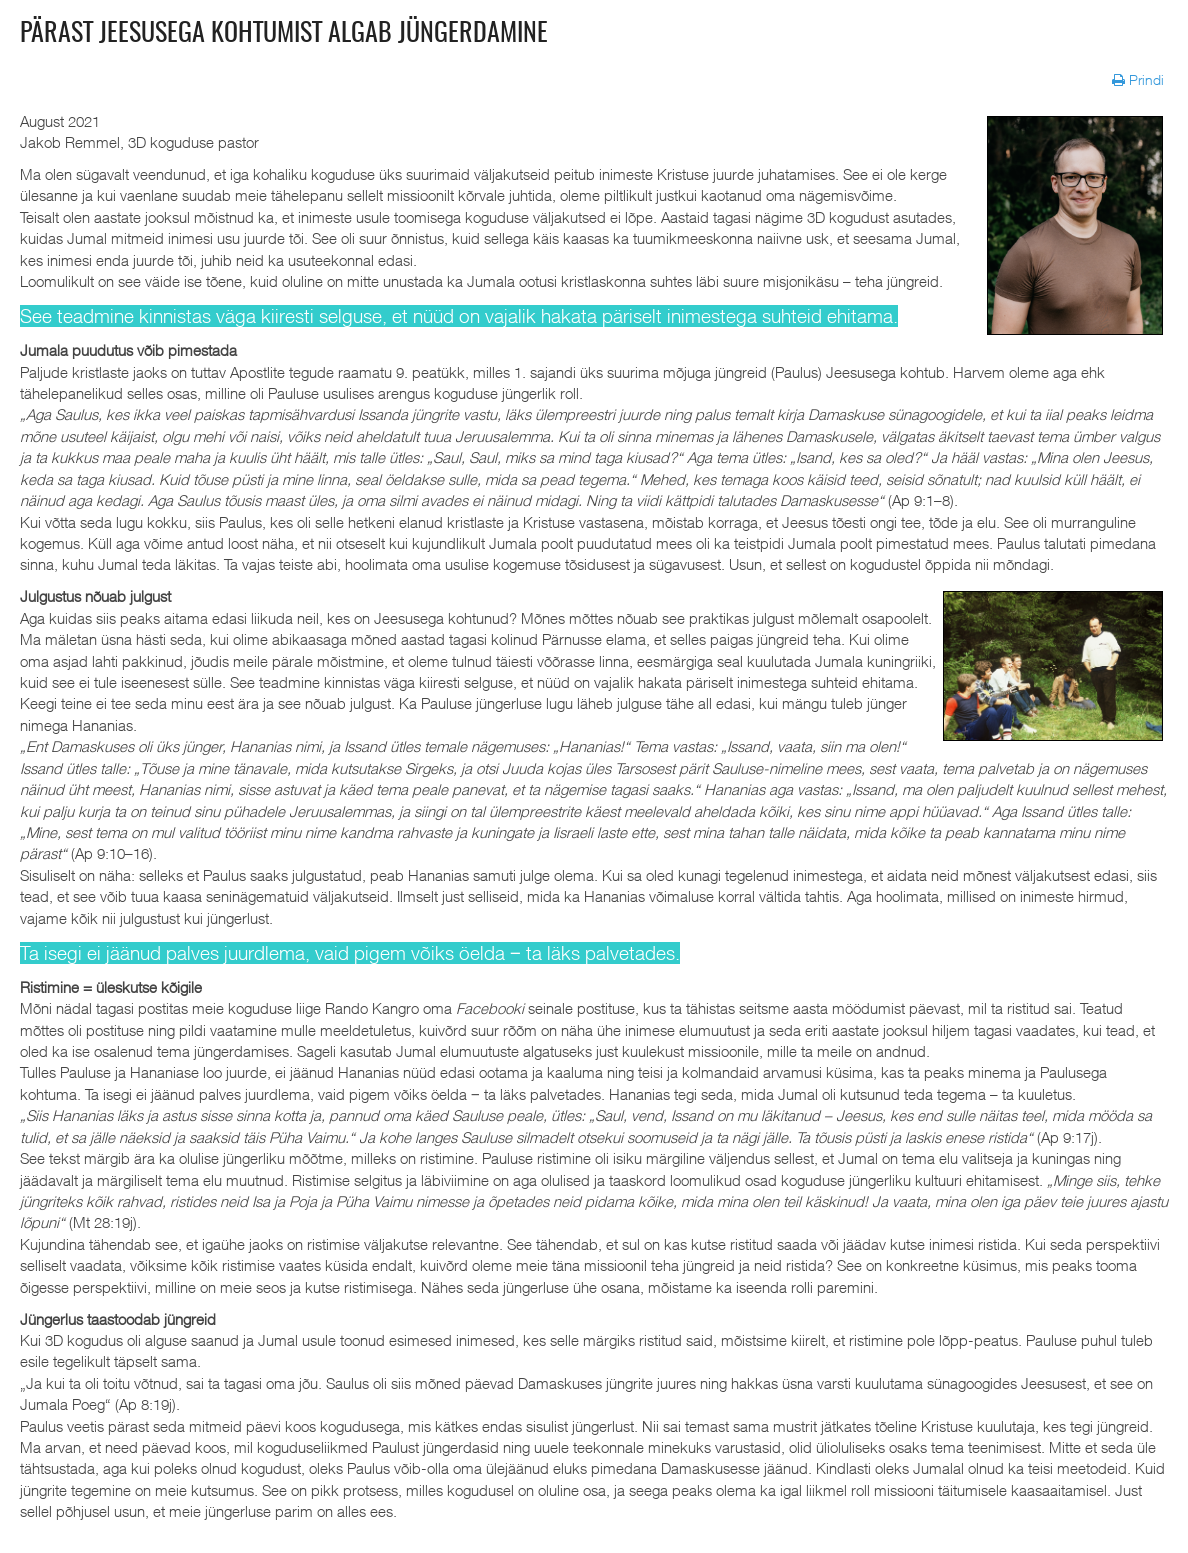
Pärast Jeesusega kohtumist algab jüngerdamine (284, 34)
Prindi (1140, 79)
